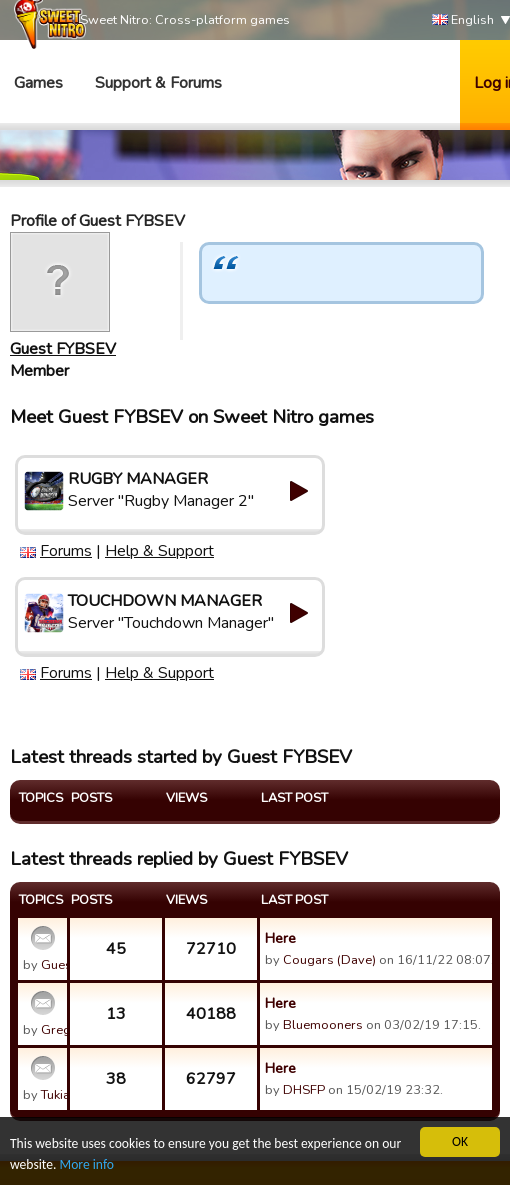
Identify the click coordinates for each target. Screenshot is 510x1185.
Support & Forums (158, 83)
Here (280, 938)
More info (87, 1164)
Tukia (55, 1095)
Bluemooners (323, 1025)
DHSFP (304, 1090)
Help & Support (159, 551)
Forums (66, 551)
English (463, 20)
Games (38, 83)
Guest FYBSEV (63, 349)
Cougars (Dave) (329, 960)
